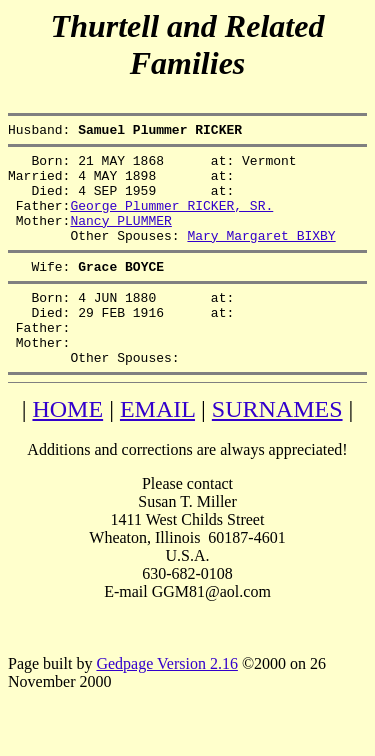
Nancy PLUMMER (120, 238)
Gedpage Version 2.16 (166, 702)
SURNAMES (277, 448)
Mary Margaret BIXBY (261, 256)
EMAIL (157, 448)
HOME (67, 448)
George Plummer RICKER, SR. (171, 220)
